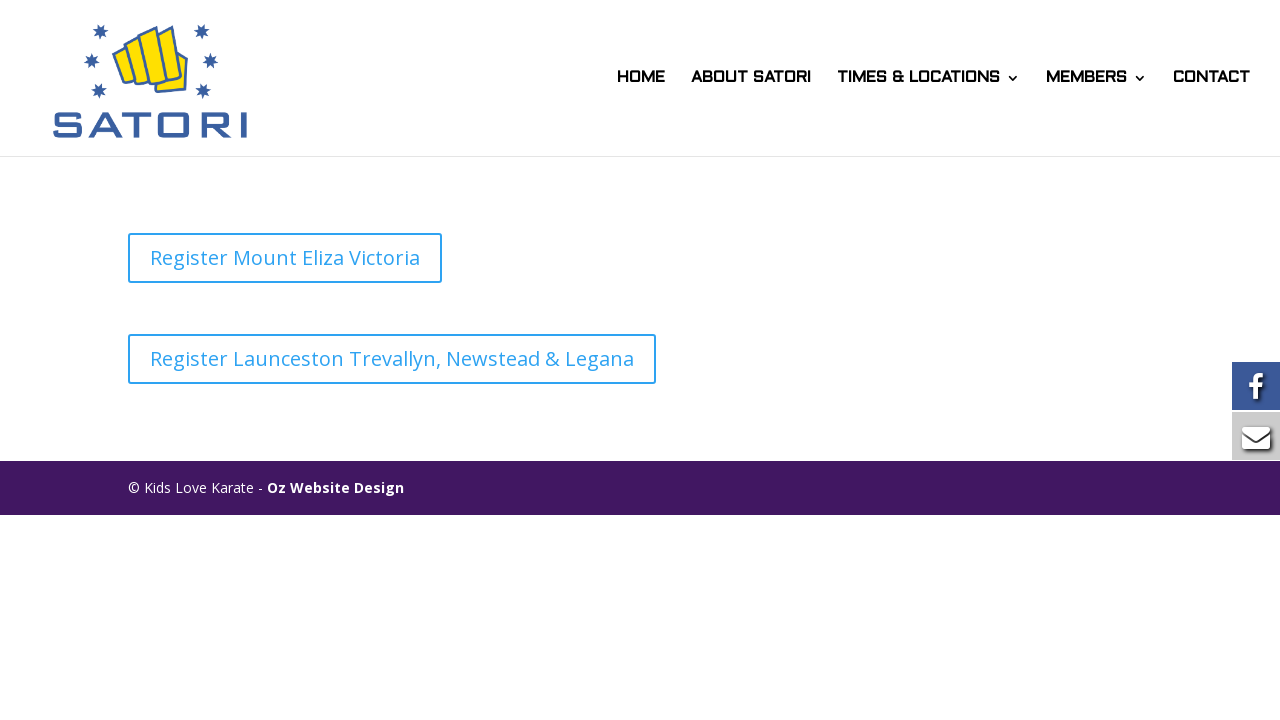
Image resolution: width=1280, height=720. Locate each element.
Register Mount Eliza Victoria (285, 257)
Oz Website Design (335, 487)
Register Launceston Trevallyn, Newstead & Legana (392, 358)
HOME (641, 78)
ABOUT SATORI (751, 78)
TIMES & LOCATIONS (918, 78)
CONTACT (1211, 78)
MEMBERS (1086, 78)
